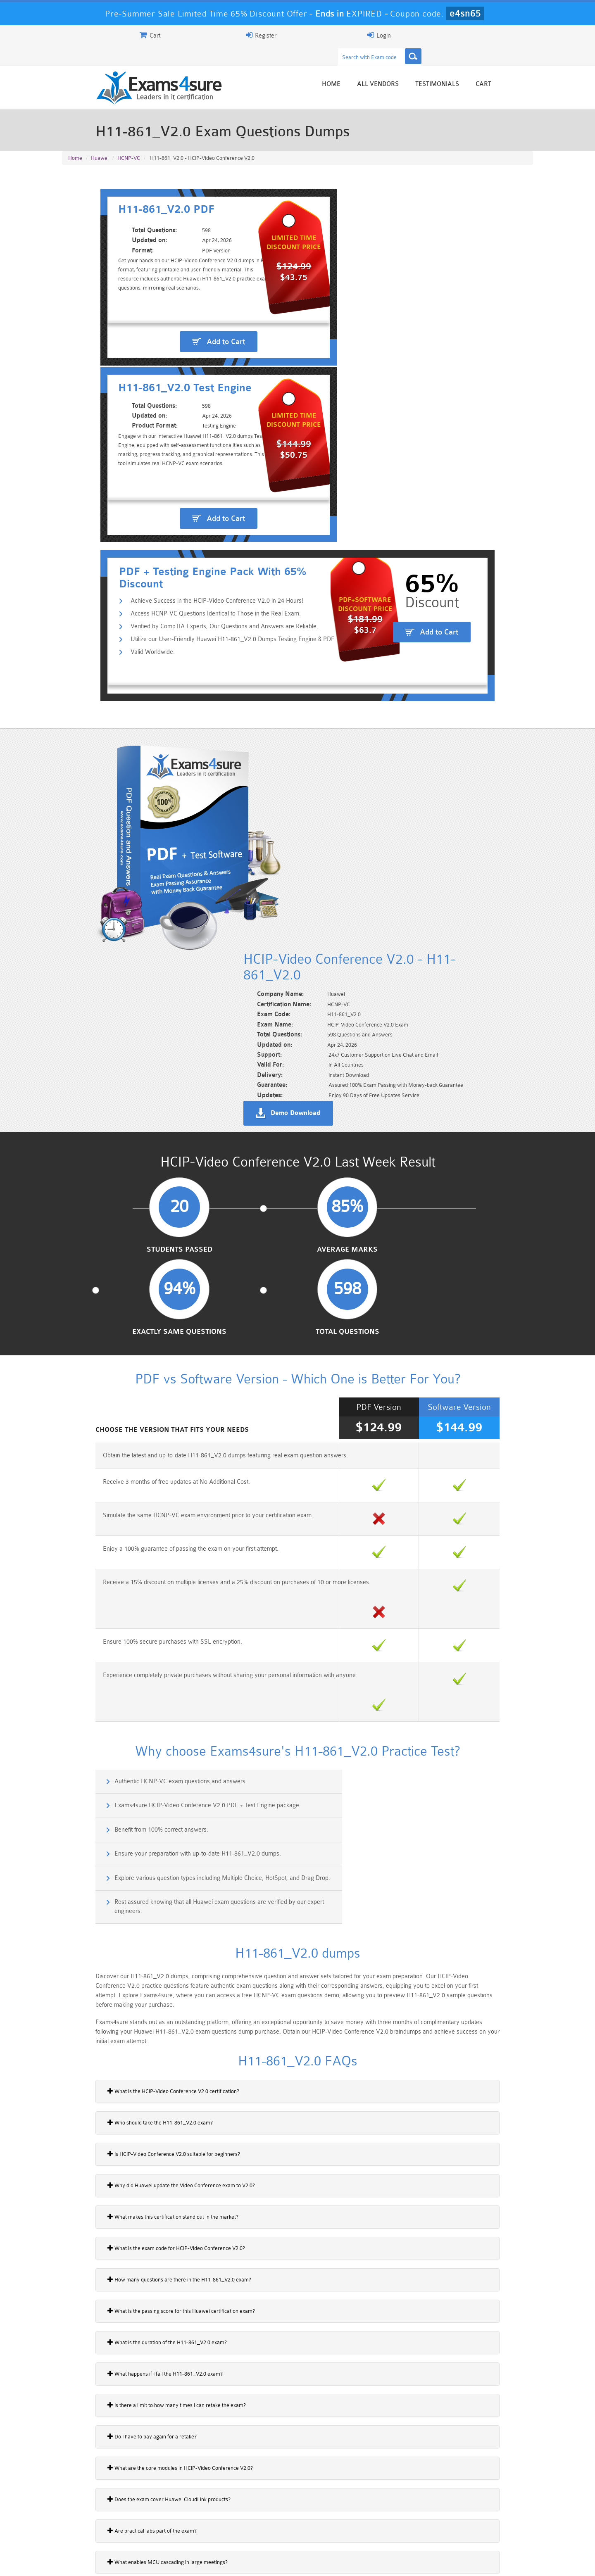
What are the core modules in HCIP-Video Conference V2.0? (140, 1902)
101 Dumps (180, 2513)
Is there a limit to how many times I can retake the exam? (137, 1839)
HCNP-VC (128, 141)
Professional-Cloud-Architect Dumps (336, 2516)
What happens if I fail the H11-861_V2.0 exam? (125, 1808)
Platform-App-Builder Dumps (101, 2531)
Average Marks (237, 863)
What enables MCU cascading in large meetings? (128, 1996)
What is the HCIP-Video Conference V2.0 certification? (134, 1525)
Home (371, 67)
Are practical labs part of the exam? (112, 1965)
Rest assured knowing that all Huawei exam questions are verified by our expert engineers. (423, 1349)
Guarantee (144, 2562)
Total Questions (479, 863)
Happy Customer (294, 2454)
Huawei (100, 141)
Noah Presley (294, 2439)
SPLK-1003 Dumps (337, 2527)
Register (437, 35)
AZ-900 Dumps (258, 2527)
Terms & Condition (195, 2562)
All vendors (417, 67)
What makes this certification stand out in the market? (133, 1651)
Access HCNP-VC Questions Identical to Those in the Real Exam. (180, 410)
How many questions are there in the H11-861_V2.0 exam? (140, 1714)
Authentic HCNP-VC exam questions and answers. (142, 1273)
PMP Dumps (101, 2513)
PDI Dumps (180, 2527)
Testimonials (477, 67)
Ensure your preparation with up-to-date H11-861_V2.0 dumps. (402, 1308)
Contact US (247, 2562)
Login (480, 35)
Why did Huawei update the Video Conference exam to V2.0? (141, 1619)
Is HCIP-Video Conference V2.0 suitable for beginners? (134, 1588)
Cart (523, 67)
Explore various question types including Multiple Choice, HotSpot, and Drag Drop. (176, 1349)
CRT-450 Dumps (415, 2513)
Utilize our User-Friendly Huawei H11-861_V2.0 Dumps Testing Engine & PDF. (197, 436)
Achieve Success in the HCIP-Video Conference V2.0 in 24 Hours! (181, 397)
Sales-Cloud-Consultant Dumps (258, 2516)
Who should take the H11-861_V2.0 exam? (120, 1557)
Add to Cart (184, 314)
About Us (104, 2562)
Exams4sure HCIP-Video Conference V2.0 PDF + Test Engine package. (412, 1273)
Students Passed (116, 863)
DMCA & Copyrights (302, 2562)
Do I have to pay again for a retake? (112, 1871)
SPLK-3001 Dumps (415, 2527)
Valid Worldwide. (117, 450)
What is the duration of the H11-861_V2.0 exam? (127, 1776)
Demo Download (335, 692)
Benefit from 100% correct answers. (123, 1308)
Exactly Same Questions (358, 863)
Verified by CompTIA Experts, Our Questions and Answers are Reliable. (189, 423)
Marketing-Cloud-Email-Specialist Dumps (494, 2516)
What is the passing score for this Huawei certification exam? (141, 1745)
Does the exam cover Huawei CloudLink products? (129, 1933)
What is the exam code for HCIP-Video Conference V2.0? (136, 1682)
